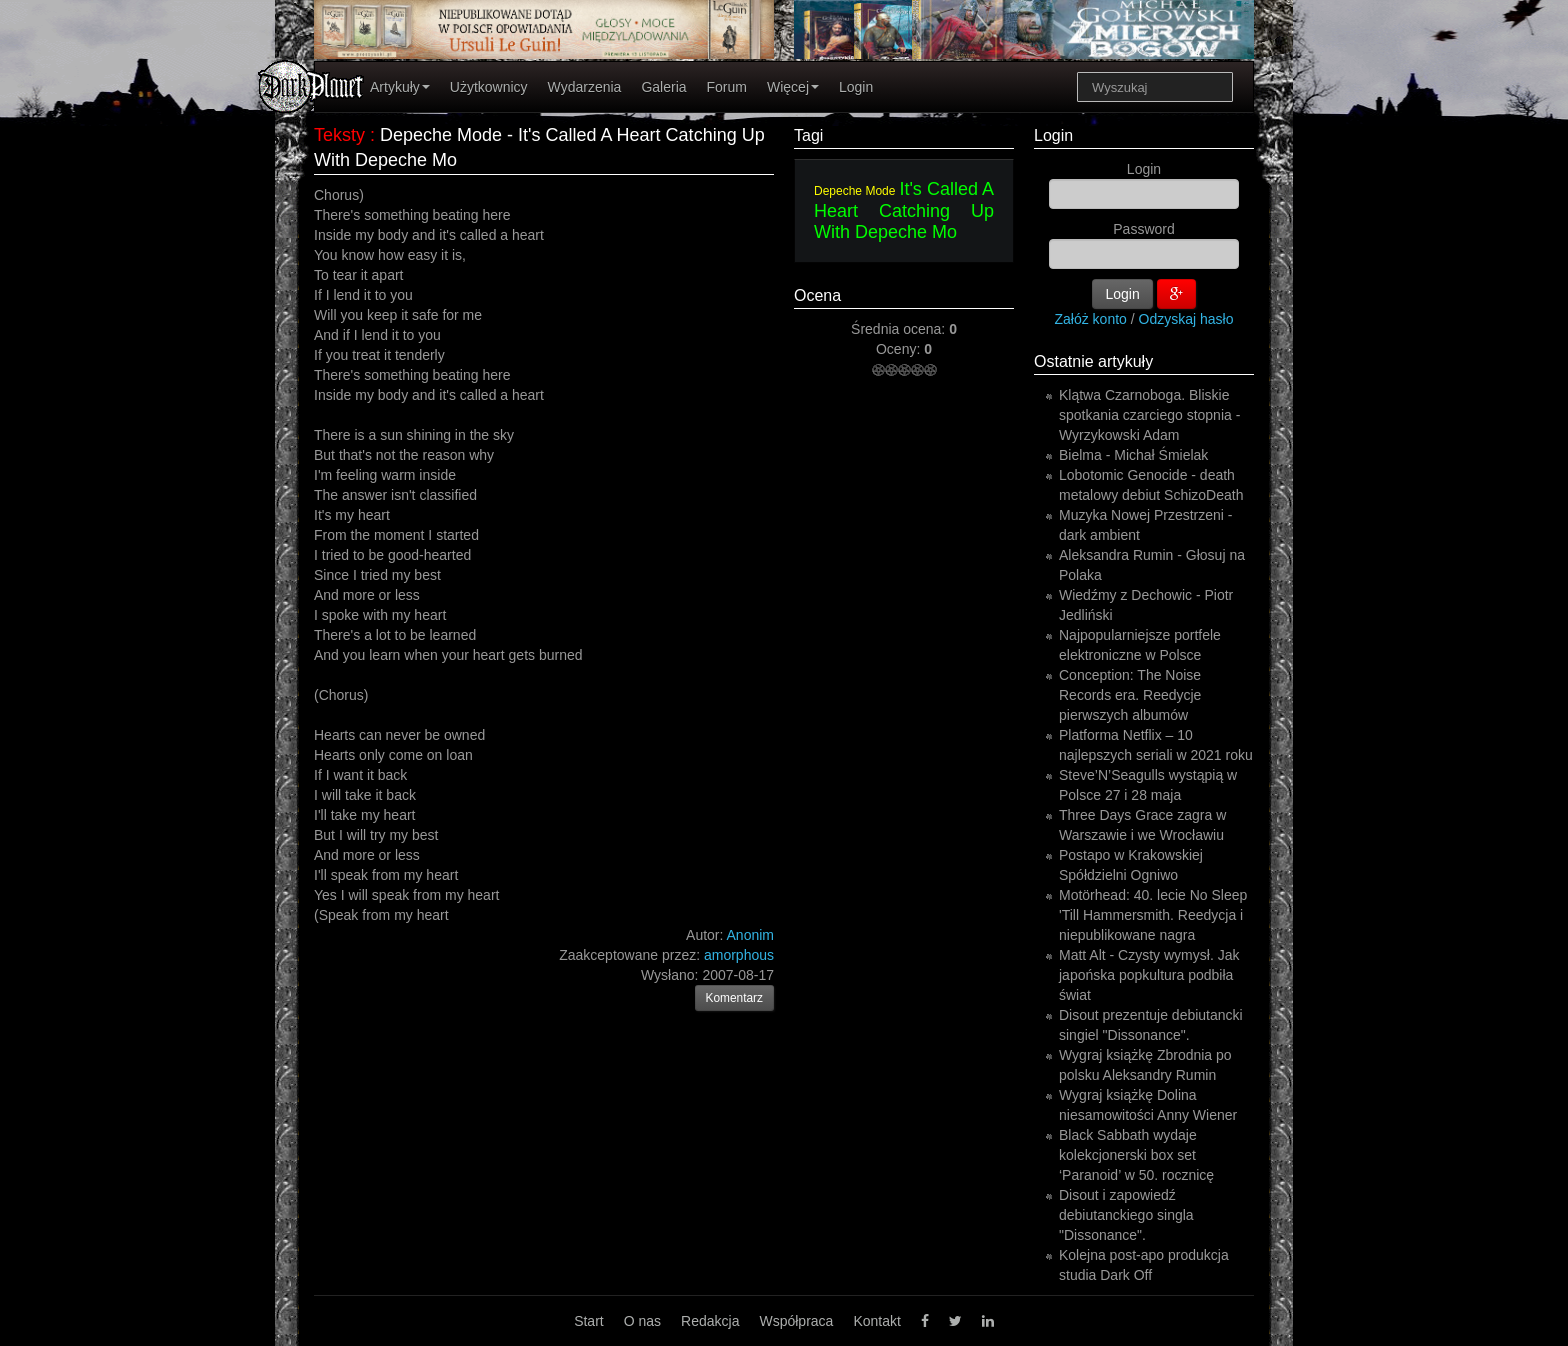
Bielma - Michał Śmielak (1133, 455)
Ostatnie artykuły (1093, 361)
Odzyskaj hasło (1186, 319)
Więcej (793, 87)
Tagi (808, 135)
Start (589, 1321)
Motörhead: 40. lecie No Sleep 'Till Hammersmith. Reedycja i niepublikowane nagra (1153, 915)
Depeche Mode (854, 191)
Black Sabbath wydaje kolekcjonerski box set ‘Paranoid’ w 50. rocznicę (1136, 1155)
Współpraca (796, 1321)
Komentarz (735, 998)
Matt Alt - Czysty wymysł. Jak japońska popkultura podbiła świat (1149, 975)
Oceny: (900, 349)
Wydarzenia (585, 87)
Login (856, 87)
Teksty (339, 135)
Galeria (663, 87)
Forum (727, 87)
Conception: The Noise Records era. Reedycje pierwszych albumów (1130, 695)
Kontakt (876, 1321)
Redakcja (710, 1321)
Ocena (817, 295)
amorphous (739, 955)
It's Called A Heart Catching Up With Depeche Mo (904, 210)
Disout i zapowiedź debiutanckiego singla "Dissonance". (1126, 1215)
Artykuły (400, 87)
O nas (642, 1321)
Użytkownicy (489, 87)
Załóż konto (1091, 319)
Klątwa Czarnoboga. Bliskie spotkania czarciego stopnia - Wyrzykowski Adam (1149, 415)
